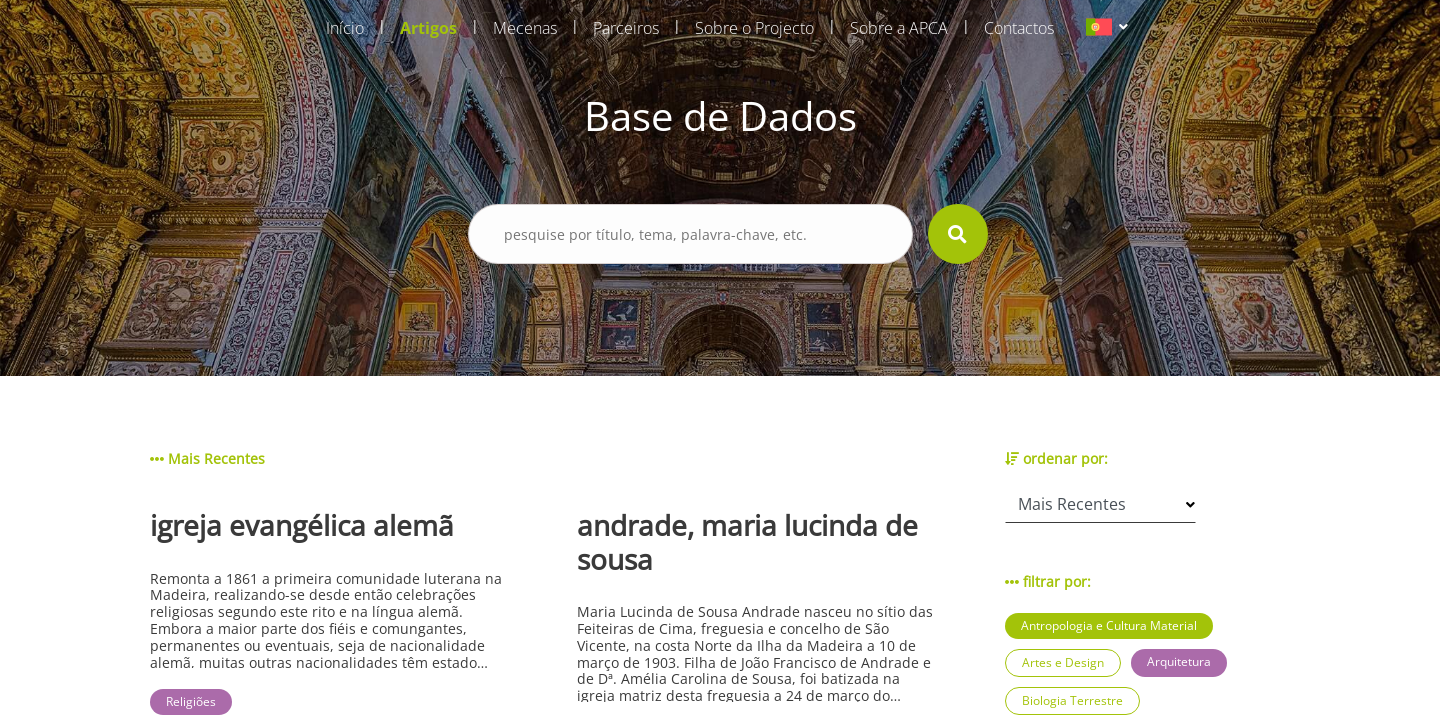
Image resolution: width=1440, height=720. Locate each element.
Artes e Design (1063, 662)
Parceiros (626, 28)
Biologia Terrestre (1072, 700)
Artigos (428, 28)
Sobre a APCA (899, 28)
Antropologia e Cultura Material (1109, 625)
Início (345, 28)
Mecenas (525, 28)
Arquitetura (1179, 661)
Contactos (1019, 28)
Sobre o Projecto (754, 28)
